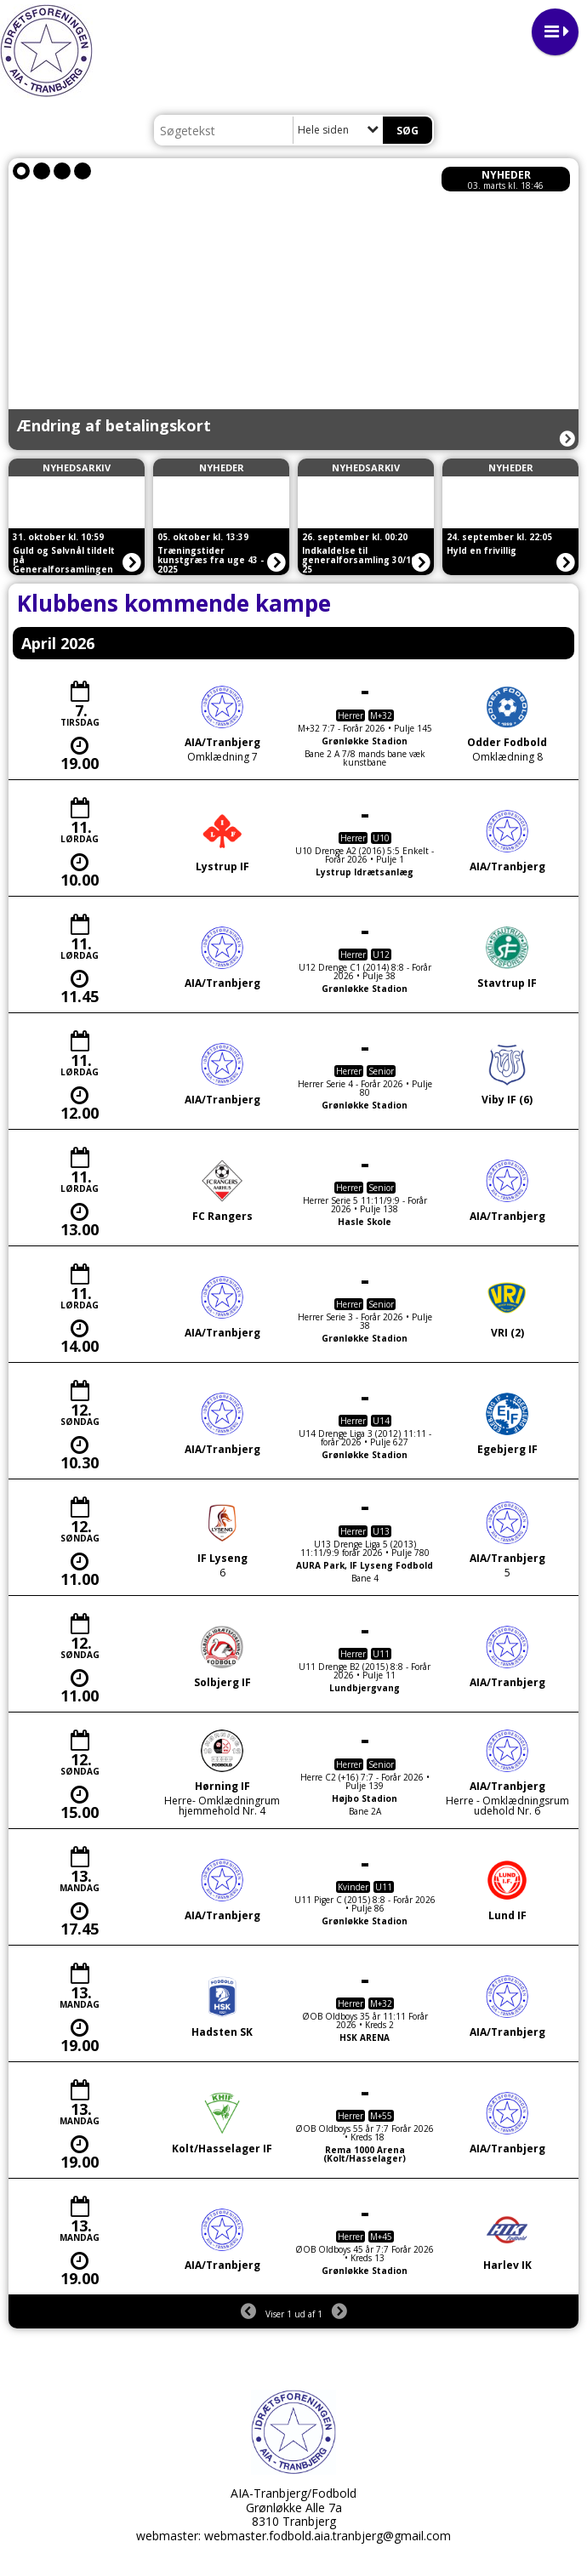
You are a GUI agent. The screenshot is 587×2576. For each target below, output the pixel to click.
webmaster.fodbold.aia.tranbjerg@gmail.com (327, 2536)
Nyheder (506, 174)
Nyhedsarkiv (77, 467)
